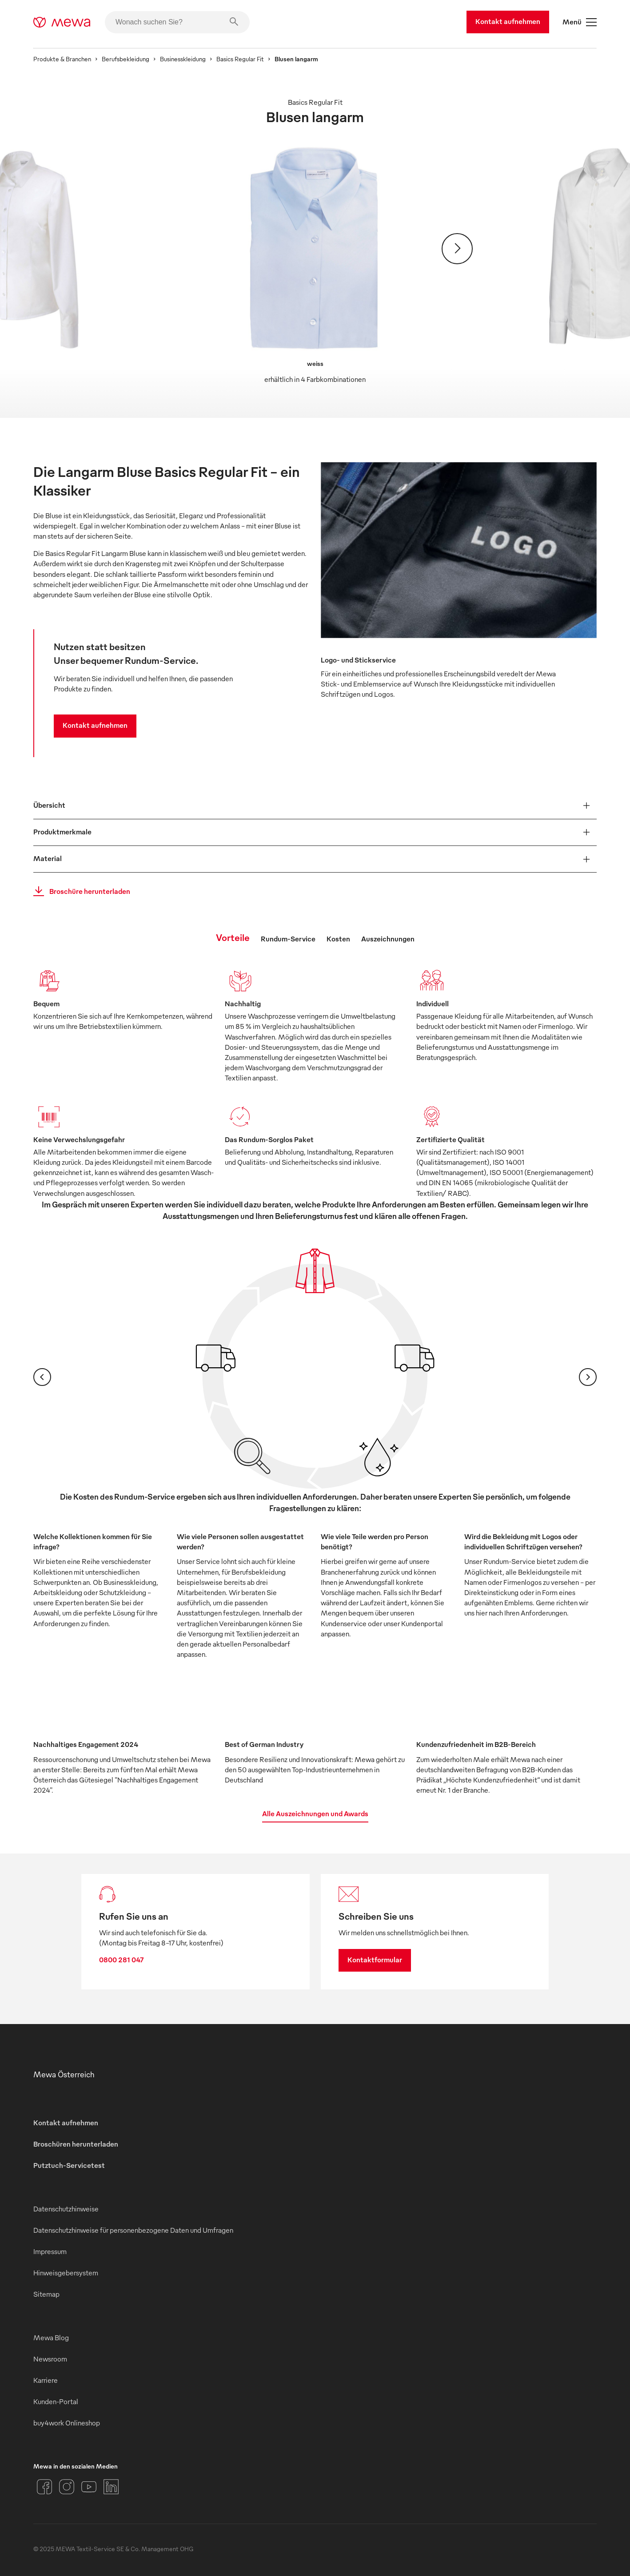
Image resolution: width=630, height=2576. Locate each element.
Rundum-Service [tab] (288, 938)
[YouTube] (89, 2487)
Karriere (45, 2380)
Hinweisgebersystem (65, 2272)
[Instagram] (67, 2487)
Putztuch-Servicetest (69, 2165)
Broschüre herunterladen (79, 891)
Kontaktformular (374, 1959)
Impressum (50, 2251)
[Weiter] (457, 248)
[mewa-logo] (62, 22)
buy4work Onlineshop (66, 2422)
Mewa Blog (51, 2337)
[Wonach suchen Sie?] (177, 22)
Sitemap (46, 2294)
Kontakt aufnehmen (507, 21)
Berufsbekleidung (125, 59)
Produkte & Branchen (62, 59)
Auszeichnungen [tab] (388, 938)
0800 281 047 (121, 1959)
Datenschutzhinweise (66, 2208)
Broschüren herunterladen (75, 2143)
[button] (315, 806)
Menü (579, 22)
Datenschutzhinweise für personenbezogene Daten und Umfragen (133, 2230)
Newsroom (50, 2358)
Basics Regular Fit (240, 59)
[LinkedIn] (111, 2487)
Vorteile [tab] (233, 937)
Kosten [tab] (338, 938)
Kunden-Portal (55, 2401)
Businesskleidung (183, 59)
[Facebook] (44, 2487)
